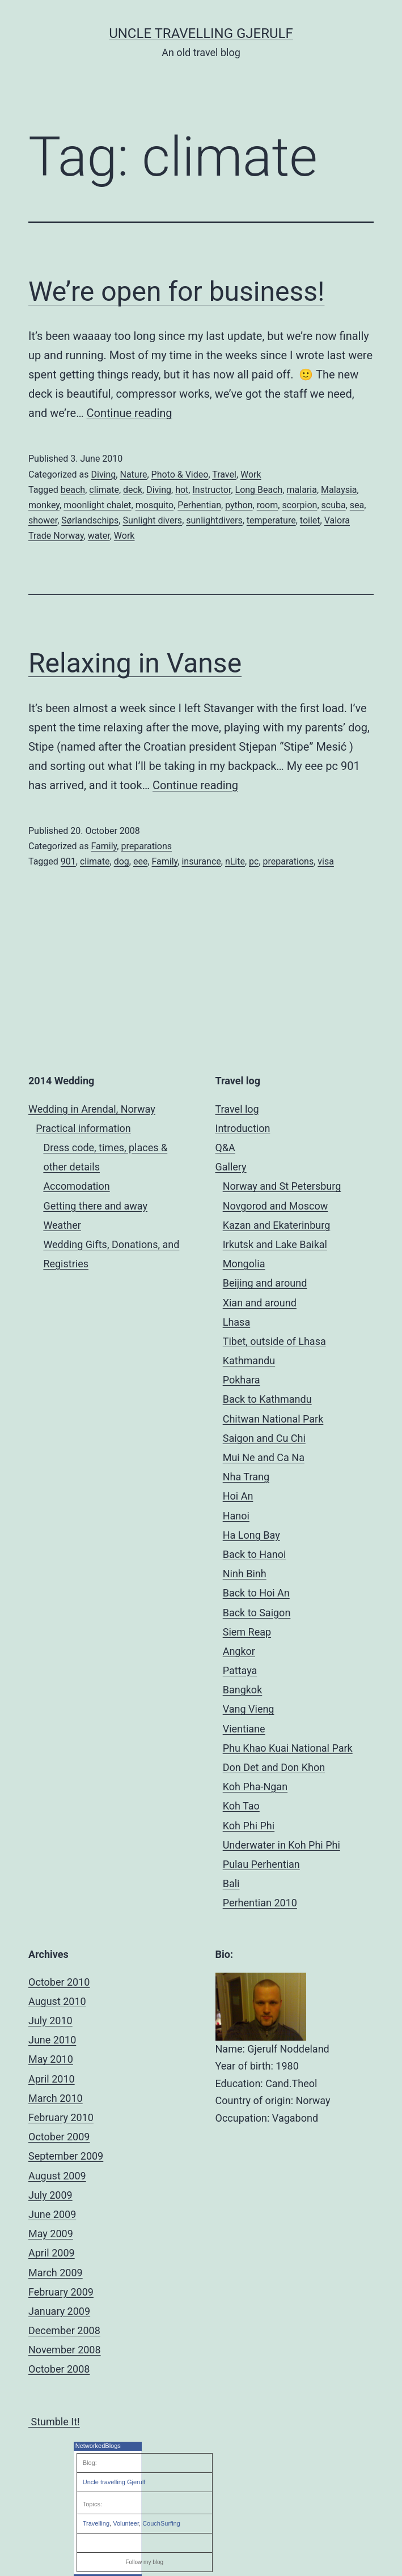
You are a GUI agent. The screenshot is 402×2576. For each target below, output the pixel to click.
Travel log (237, 1109)
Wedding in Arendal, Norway (91, 1109)
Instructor (211, 489)
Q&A (225, 1147)
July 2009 (50, 2195)
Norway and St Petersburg (282, 1186)
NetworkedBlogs (98, 2445)
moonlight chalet (97, 505)
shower (42, 520)
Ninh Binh (244, 1573)
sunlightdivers (214, 520)
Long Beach (259, 489)
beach (73, 489)
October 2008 (59, 2369)
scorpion (299, 505)
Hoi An (238, 1496)
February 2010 (61, 2117)
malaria (302, 489)
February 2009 (61, 2292)
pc (254, 861)
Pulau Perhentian (261, 1864)
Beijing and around (265, 1283)
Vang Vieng (248, 1709)
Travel (224, 474)
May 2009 (50, 2233)
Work (250, 474)
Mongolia (244, 1264)
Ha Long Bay (251, 1535)
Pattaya (240, 1670)
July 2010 (50, 2020)
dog (121, 861)
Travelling (96, 2523)
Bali (231, 1883)
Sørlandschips (90, 520)
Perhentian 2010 (260, 1903)
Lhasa (236, 1322)
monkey (44, 505)
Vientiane (244, 1729)
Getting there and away (95, 1206)
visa (326, 861)
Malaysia (339, 489)
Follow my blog (144, 2562)
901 (68, 861)
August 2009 (57, 2176)
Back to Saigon (257, 1613)
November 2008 (64, 2350)
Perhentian (199, 505)
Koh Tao (241, 1806)
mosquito (155, 505)
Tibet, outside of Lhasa (274, 1341)
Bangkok (243, 1690)
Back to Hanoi (254, 1554)
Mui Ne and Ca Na (263, 1457)
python (238, 505)
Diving (103, 474)
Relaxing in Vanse (135, 663)
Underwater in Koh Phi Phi (281, 1845)
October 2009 (59, 2137)
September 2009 (65, 2156)
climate (104, 489)
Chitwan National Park (273, 1419)
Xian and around (260, 1303)
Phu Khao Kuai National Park (288, 1748)
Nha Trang (246, 1477)
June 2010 (52, 2040)
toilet (310, 520)
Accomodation (76, 1186)
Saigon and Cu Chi (264, 1438)
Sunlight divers (152, 520)
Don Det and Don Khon (274, 1767)
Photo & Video (180, 474)
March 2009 (55, 2273)
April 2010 (51, 2079)
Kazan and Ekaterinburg (277, 1225)
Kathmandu (249, 1360)
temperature (271, 520)
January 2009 (59, 2311)
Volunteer (126, 2523)
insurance (201, 861)
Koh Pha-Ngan (255, 1786)
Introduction (242, 1128)
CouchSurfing (161, 2523)
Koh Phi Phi (248, 1826)
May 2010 (50, 2059)
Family (104, 846)
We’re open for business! (176, 291)
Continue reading (129, 413)
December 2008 (64, 2330)
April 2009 (51, 2253)
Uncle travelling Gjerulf (114, 2482)
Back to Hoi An (256, 1593)
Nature (133, 474)
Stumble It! (54, 2422)
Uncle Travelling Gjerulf (201, 33)
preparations (146, 846)
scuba (333, 505)
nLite (235, 861)
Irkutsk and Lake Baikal (275, 1244)
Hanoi (236, 1516)
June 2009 (52, 2214)
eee (140, 861)
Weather (62, 1225)
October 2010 (59, 1982)
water (99, 535)
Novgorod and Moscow (275, 1206)
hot (181, 489)
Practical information (83, 1128)
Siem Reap (247, 1632)
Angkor (239, 1651)
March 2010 (55, 2098)
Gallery (231, 1167)
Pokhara (241, 1380)
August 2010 (57, 2001)
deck (132, 489)
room (267, 505)
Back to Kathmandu (267, 1399)
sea (357, 505)
